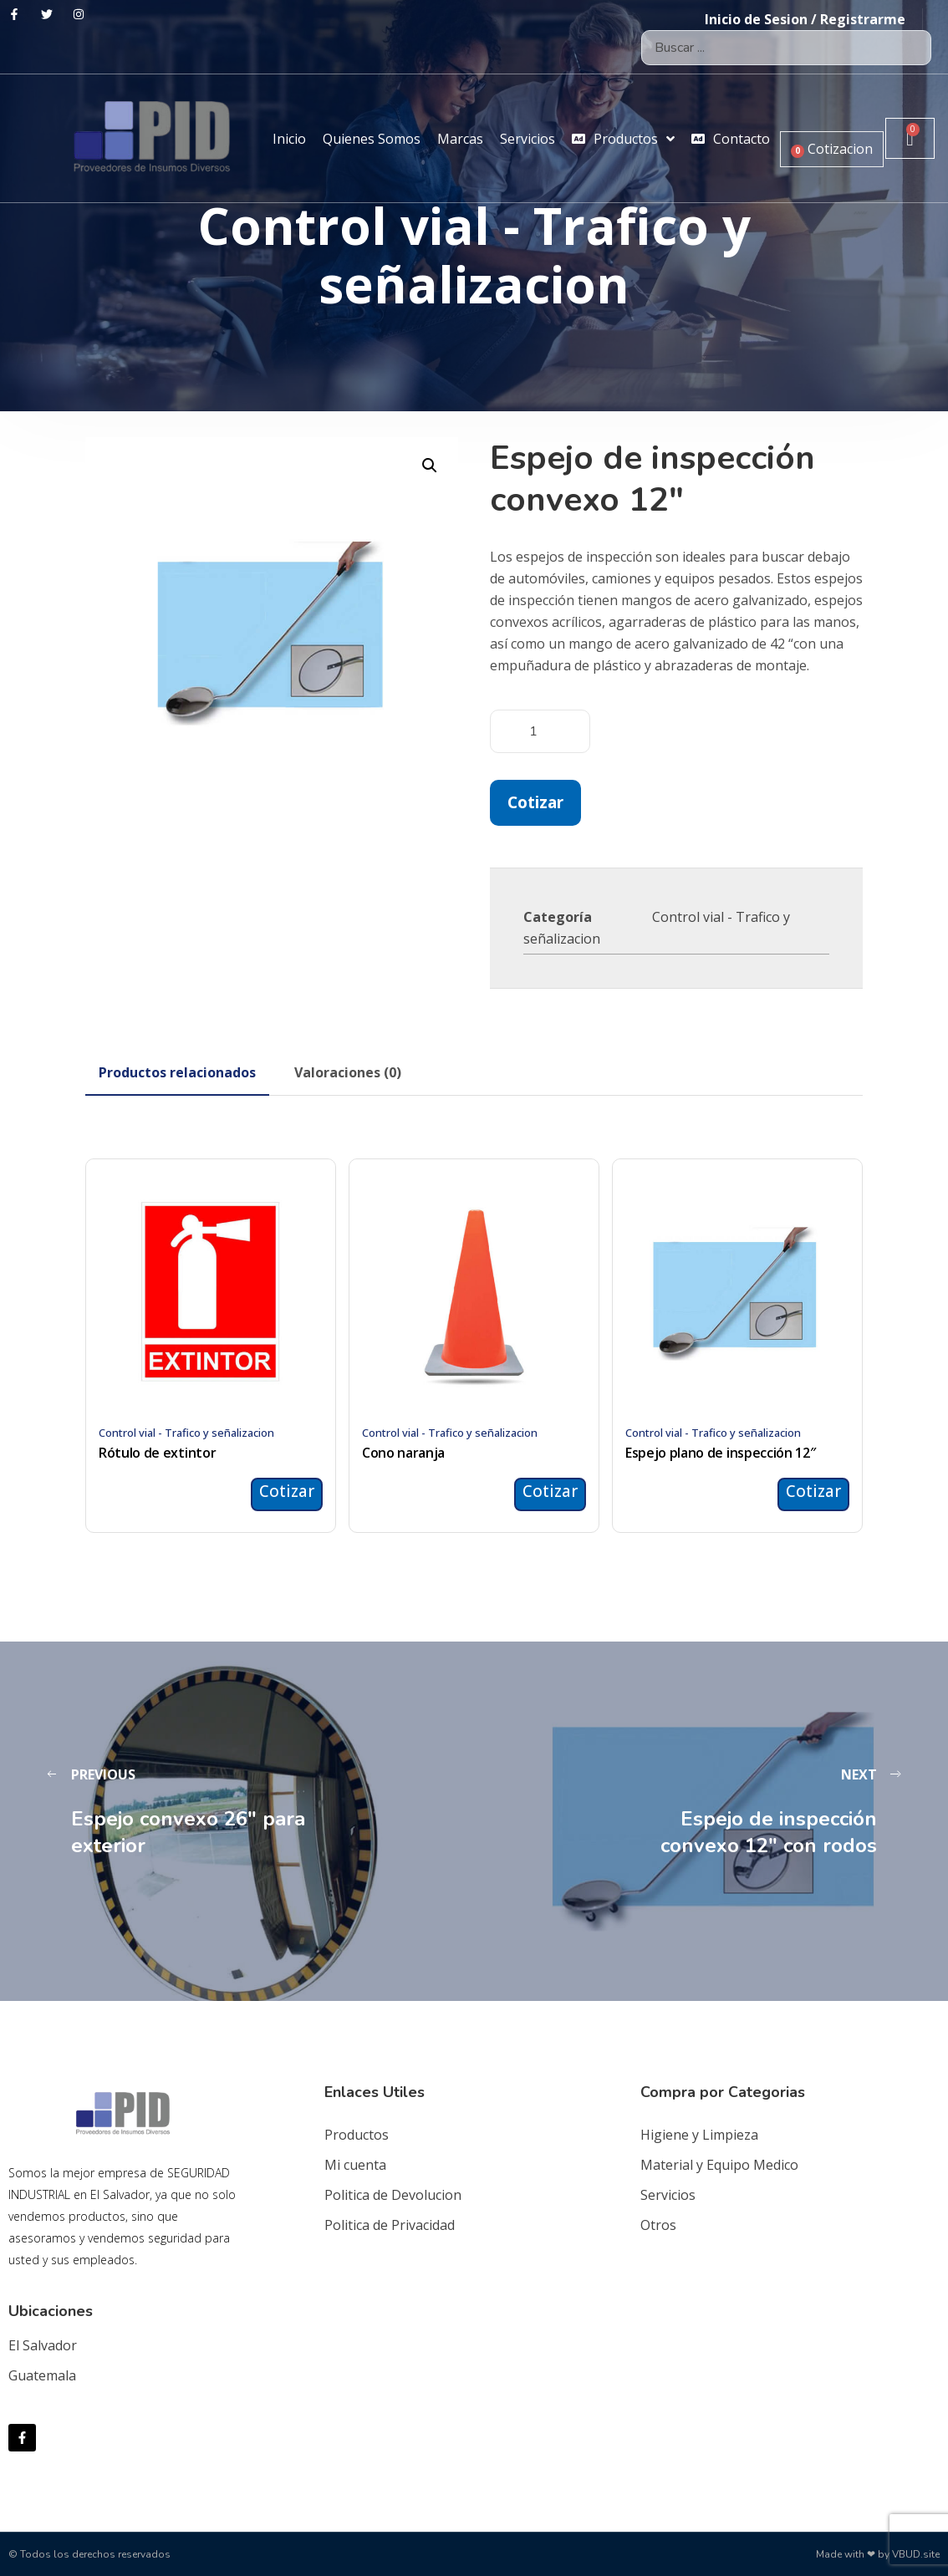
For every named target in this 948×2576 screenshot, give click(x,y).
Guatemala (42, 2375)
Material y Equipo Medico (719, 2165)
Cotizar (535, 802)
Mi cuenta (355, 2165)
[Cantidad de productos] (540, 731)
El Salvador (42, 2345)
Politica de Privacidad (389, 2225)
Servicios (668, 2195)
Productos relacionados (177, 1072)
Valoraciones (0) (347, 1072)
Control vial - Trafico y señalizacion (186, 1432)
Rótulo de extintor (157, 1452)
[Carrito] (909, 138)
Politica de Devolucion (392, 2195)
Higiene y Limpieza (699, 2134)
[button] (430, 466)
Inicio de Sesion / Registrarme (805, 19)
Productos (356, 2134)
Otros (658, 2225)
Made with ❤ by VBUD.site (878, 2554)
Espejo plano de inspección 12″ (720, 1452)
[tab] (177, 1072)
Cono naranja (403, 1452)
